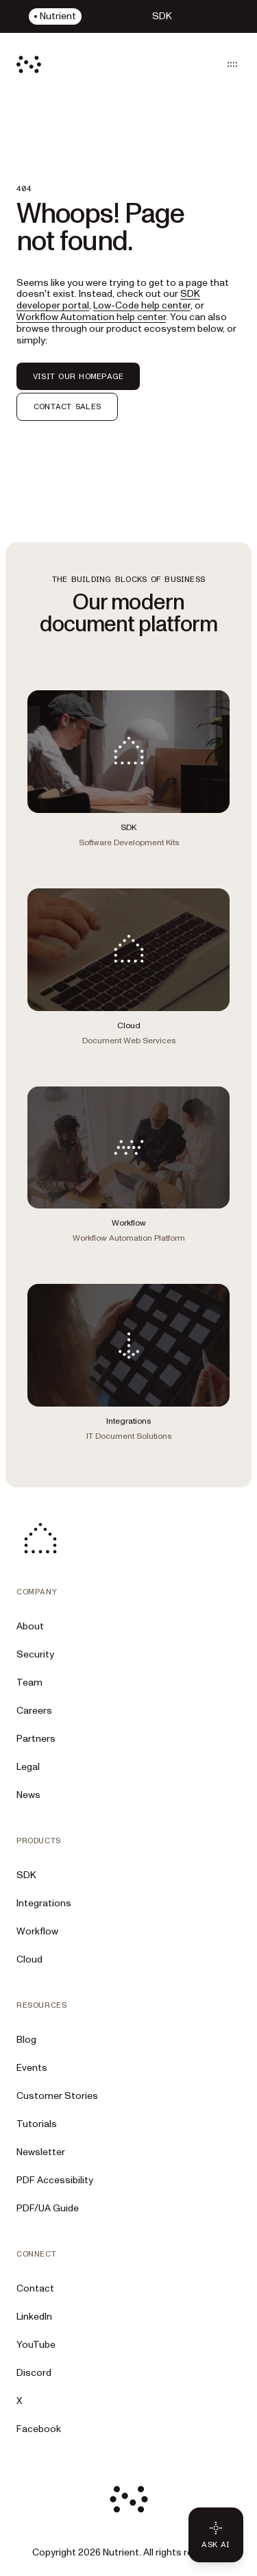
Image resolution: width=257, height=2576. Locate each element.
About (30, 1626)
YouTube (36, 2344)
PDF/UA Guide (47, 2208)
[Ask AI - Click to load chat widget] (215, 2534)
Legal (28, 1766)
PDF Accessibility (54, 2180)
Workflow (37, 1931)
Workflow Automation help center (91, 317)
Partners (36, 1738)
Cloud (29, 1959)
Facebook (38, 2428)
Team (29, 1682)
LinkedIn (34, 2316)
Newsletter (40, 2152)
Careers (34, 1710)
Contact (35, 2288)
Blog (26, 2039)
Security (35, 1654)
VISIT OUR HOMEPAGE (78, 376)
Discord (33, 2372)
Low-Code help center (142, 305)
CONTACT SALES (67, 406)
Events (31, 2067)
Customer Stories (57, 2095)
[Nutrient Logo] (28, 64)
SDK (26, 1875)
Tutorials (36, 2123)
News (28, 1794)
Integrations (43, 1903)
